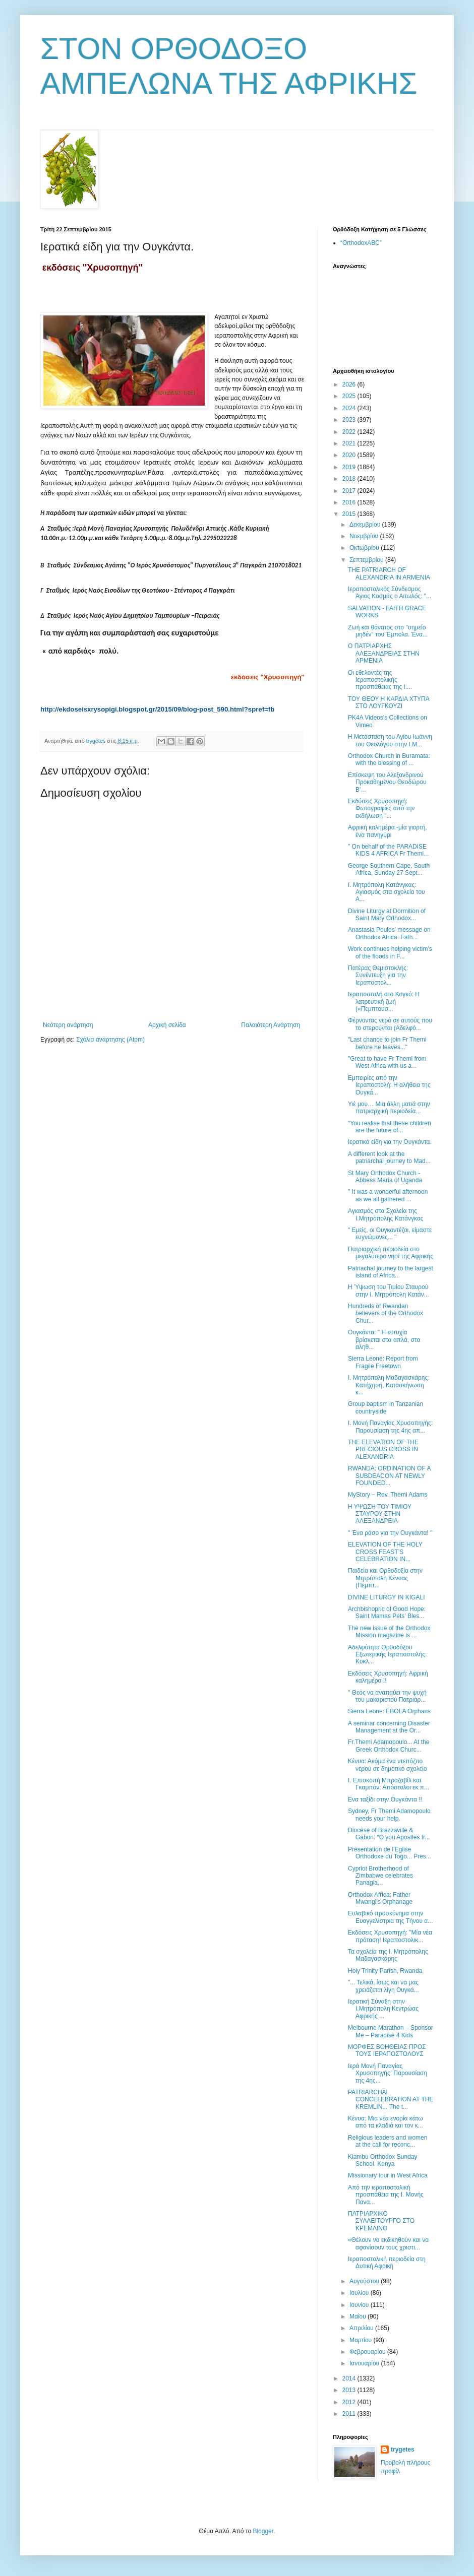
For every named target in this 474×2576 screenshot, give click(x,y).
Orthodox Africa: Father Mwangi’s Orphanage (380, 1898)
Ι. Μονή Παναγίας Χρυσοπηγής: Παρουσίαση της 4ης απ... (390, 1427)
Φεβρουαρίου (368, 2351)
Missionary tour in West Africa (388, 2175)
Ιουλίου (360, 2292)
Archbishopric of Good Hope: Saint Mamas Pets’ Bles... (387, 1612)
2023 (350, 419)
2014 (350, 2378)
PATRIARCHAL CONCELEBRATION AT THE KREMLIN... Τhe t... (390, 2099)
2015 (350, 514)
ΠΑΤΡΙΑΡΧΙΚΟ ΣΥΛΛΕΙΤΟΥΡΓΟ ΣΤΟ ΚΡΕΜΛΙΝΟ (381, 2221)
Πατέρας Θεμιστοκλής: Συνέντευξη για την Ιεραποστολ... (378, 975)
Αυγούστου (365, 2281)
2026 (350, 384)
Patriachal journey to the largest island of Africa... (390, 1272)
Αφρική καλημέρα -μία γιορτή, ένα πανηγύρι (387, 831)
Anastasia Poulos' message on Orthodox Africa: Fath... (389, 933)
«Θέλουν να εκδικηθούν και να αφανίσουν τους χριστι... (388, 2243)
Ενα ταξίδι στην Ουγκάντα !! (385, 1799)
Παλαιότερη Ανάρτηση (270, 1024)
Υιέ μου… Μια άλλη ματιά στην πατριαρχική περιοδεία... (389, 1108)
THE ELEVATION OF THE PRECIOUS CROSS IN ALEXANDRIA (383, 1449)
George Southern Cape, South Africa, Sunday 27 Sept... (389, 869)
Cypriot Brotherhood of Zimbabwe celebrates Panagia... (380, 1876)
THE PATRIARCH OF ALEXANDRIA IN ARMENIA (389, 573)
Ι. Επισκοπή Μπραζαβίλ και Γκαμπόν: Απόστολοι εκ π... (388, 1784)
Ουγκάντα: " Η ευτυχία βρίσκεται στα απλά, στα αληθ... (384, 1339)
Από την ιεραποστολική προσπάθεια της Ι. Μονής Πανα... (386, 2195)
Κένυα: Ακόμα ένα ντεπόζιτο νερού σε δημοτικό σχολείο (387, 1765)
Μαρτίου (361, 2340)
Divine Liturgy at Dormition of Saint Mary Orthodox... (387, 915)
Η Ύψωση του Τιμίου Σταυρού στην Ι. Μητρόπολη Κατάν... (388, 1290)
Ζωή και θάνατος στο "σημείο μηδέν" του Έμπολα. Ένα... (388, 631)
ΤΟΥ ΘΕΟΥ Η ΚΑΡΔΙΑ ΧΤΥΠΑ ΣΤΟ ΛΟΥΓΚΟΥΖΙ (388, 702)
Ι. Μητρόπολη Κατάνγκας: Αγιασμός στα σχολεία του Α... (386, 892)
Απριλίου (362, 2328)
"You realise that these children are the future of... (389, 1127)
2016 (350, 502)
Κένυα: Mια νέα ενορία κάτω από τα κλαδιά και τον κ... (385, 2122)
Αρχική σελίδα (167, 1024)
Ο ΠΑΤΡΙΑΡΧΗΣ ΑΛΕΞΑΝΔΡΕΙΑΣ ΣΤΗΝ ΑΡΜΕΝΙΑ (384, 653)
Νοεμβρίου (364, 536)
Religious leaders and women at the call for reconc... (387, 2141)
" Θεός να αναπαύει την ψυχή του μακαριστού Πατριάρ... (387, 1696)
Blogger (263, 2531)
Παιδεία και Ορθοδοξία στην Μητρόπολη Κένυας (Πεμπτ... (385, 1578)
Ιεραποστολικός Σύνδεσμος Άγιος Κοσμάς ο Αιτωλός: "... (389, 593)
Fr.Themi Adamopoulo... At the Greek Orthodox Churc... (388, 1745)
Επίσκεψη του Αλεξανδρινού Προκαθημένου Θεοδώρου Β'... (387, 782)
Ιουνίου (360, 2304)
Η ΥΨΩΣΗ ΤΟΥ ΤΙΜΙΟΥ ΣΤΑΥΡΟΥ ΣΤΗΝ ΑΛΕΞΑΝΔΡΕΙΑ (379, 1514)
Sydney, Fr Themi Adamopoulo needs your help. (389, 1815)
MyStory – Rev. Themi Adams (388, 1494)
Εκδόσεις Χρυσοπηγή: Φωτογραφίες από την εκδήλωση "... (381, 808)
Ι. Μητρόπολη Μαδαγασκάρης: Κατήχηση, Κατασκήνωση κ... (389, 1385)
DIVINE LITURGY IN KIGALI (386, 1597)
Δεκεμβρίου (365, 524)
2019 (350, 467)
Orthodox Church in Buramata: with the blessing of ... (389, 759)
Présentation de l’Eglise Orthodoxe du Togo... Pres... (389, 1853)
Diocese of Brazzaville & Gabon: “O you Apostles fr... (389, 1834)
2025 (350, 396)
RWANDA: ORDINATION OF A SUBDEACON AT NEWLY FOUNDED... (389, 1476)
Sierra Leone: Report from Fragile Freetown (383, 1362)
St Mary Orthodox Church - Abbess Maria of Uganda (385, 1177)
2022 (350, 431)
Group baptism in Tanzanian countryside (385, 1407)
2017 (350, 490)
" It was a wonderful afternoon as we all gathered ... (388, 1195)
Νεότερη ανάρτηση (68, 1024)
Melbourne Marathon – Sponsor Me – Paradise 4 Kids (390, 2031)
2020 (350, 455)
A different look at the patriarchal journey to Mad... (389, 1157)
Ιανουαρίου (365, 2363)
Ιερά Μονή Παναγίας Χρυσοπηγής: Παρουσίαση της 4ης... (387, 2073)
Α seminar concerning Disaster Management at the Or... (389, 1727)
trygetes (402, 2449)
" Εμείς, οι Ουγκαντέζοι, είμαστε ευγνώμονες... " (390, 1234)
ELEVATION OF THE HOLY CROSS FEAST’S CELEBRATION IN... (385, 1552)
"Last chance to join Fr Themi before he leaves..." (387, 1043)
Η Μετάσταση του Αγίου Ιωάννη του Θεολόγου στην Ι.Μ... (390, 740)
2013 (350, 2390)
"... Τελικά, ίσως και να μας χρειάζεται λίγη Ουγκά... (383, 1986)
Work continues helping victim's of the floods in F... (390, 952)
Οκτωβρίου (365, 547)
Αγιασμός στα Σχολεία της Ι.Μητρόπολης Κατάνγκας (386, 1214)
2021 (350, 443)
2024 (350, 408)
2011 (350, 2413)
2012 (350, 2402)
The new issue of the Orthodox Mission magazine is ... (389, 1632)
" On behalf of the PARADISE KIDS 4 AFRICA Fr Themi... (388, 850)
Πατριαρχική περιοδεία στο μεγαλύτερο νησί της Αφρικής (390, 1253)
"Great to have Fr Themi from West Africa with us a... (387, 1062)
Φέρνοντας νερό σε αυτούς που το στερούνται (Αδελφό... (390, 1024)
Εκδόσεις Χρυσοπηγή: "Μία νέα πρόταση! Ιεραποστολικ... (390, 1936)
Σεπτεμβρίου (367, 559)
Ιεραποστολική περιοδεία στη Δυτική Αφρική (387, 2263)
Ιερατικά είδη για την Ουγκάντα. (390, 1141)
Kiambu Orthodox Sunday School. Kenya (382, 2160)
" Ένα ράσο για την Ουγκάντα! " (390, 1532)
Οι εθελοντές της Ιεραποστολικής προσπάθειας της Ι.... (380, 680)
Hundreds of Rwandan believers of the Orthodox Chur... (385, 1313)
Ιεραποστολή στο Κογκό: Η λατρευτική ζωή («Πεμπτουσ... (384, 1001)
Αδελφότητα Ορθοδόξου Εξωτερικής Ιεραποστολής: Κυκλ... (387, 1654)
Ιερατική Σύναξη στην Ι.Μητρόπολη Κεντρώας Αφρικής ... (383, 2009)
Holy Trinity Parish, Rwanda (385, 1970)
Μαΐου (358, 2316)
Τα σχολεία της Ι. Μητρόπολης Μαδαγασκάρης (388, 1955)
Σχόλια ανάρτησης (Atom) (110, 1039)
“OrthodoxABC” (361, 242)
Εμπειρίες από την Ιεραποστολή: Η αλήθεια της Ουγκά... (389, 1085)
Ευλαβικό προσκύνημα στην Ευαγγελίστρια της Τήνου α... (390, 1917)
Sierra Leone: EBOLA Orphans (389, 1711)
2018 (350, 478)
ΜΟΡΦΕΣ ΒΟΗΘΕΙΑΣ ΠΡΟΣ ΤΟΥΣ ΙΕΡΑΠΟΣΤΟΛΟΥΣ (387, 2050)
